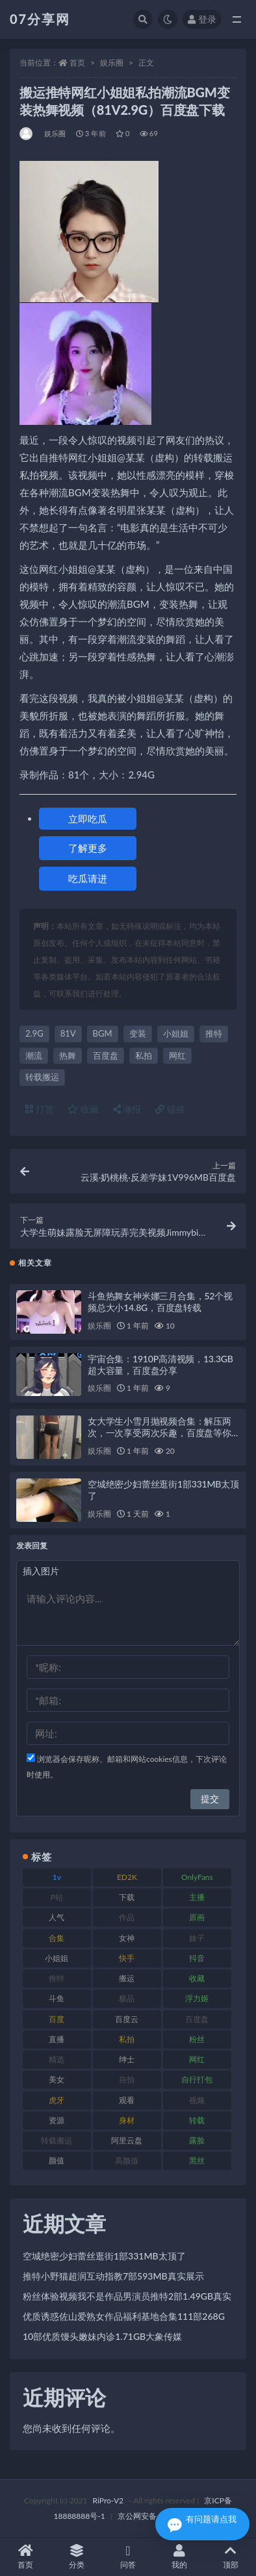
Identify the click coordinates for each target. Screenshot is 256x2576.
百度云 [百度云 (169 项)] (126, 2019)
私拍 (143, 1055)
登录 (202, 19)
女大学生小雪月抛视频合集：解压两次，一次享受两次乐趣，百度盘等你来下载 (159, 1432)
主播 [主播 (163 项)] (197, 1897)
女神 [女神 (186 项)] (126, 1938)
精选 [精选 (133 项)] (56, 2059)
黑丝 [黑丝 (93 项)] (197, 2160)
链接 (170, 1108)
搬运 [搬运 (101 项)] (126, 1978)
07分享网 (40, 19)
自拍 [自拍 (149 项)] (126, 2079)
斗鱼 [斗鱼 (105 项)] (56, 1998)
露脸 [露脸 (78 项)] (197, 2140)
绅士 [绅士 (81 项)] (126, 2059)
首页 (77, 62)
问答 (128, 2557)
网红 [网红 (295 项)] (197, 2059)
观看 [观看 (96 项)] (126, 2100)
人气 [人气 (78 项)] (56, 1917)
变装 (137, 1033)
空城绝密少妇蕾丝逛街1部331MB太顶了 (104, 2255)
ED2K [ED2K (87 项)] (127, 1877)
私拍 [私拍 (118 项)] (126, 2039)
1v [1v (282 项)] (57, 1877)
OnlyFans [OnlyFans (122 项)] (197, 1877)
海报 (127, 1108)
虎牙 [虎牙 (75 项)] (56, 2100)
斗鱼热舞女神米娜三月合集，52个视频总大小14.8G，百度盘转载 (160, 1301)
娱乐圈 (111, 62)
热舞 (67, 1055)
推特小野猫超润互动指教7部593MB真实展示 (113, 2275)
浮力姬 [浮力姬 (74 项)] (197, 1998)
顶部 (230, 2557)
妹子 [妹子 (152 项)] (197, 1938)
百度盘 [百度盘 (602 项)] (197, 2019)
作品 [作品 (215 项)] (126, 1917)
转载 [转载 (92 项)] (197, 2120)
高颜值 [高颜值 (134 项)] (126, 2160)
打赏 (39, 1108)
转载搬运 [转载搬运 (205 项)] (56, 2140)
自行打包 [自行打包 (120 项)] (196, 2079)
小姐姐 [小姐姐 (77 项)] (56, 1958)
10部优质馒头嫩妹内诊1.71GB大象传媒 (102, 2336)
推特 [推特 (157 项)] (56, 1978)
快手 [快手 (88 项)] (126, 1958)
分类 (77, 2557)
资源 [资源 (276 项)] (56, 2120)
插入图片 (41, 1570)
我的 (179, 2557)
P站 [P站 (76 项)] (57, 1897)
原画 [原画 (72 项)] (197, 1917)
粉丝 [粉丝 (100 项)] (197, 2039)
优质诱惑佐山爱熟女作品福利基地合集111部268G (124, 2316)
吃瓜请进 (87, 878)
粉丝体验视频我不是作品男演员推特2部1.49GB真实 (127, 2296)
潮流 (33, 1055)
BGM (102, 1033)
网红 (177, 1055)
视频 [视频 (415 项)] (197, 2100)
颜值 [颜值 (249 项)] (56, 2160)
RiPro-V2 (108, 2500)
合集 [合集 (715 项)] (56, 1938)
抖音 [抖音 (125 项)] (197, 1958)
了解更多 (87, 848)
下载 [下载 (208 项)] (126, 1897)
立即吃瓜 (87, 819)
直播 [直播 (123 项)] (56, 2039)
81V (68, 1033)
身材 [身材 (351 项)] (126, 2120)
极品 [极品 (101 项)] (126, 1998)
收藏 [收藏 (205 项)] (197, 1978)
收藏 (83, 1108)
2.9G (34, 1033)
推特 (213, 1033)
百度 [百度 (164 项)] (56, 2019)
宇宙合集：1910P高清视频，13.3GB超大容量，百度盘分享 (160, 1364)
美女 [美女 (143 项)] (56, 2079)
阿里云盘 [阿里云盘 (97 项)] (126, 2140)
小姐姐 (175, 1033)
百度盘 (105, 1055)
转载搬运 (42, 1077)
